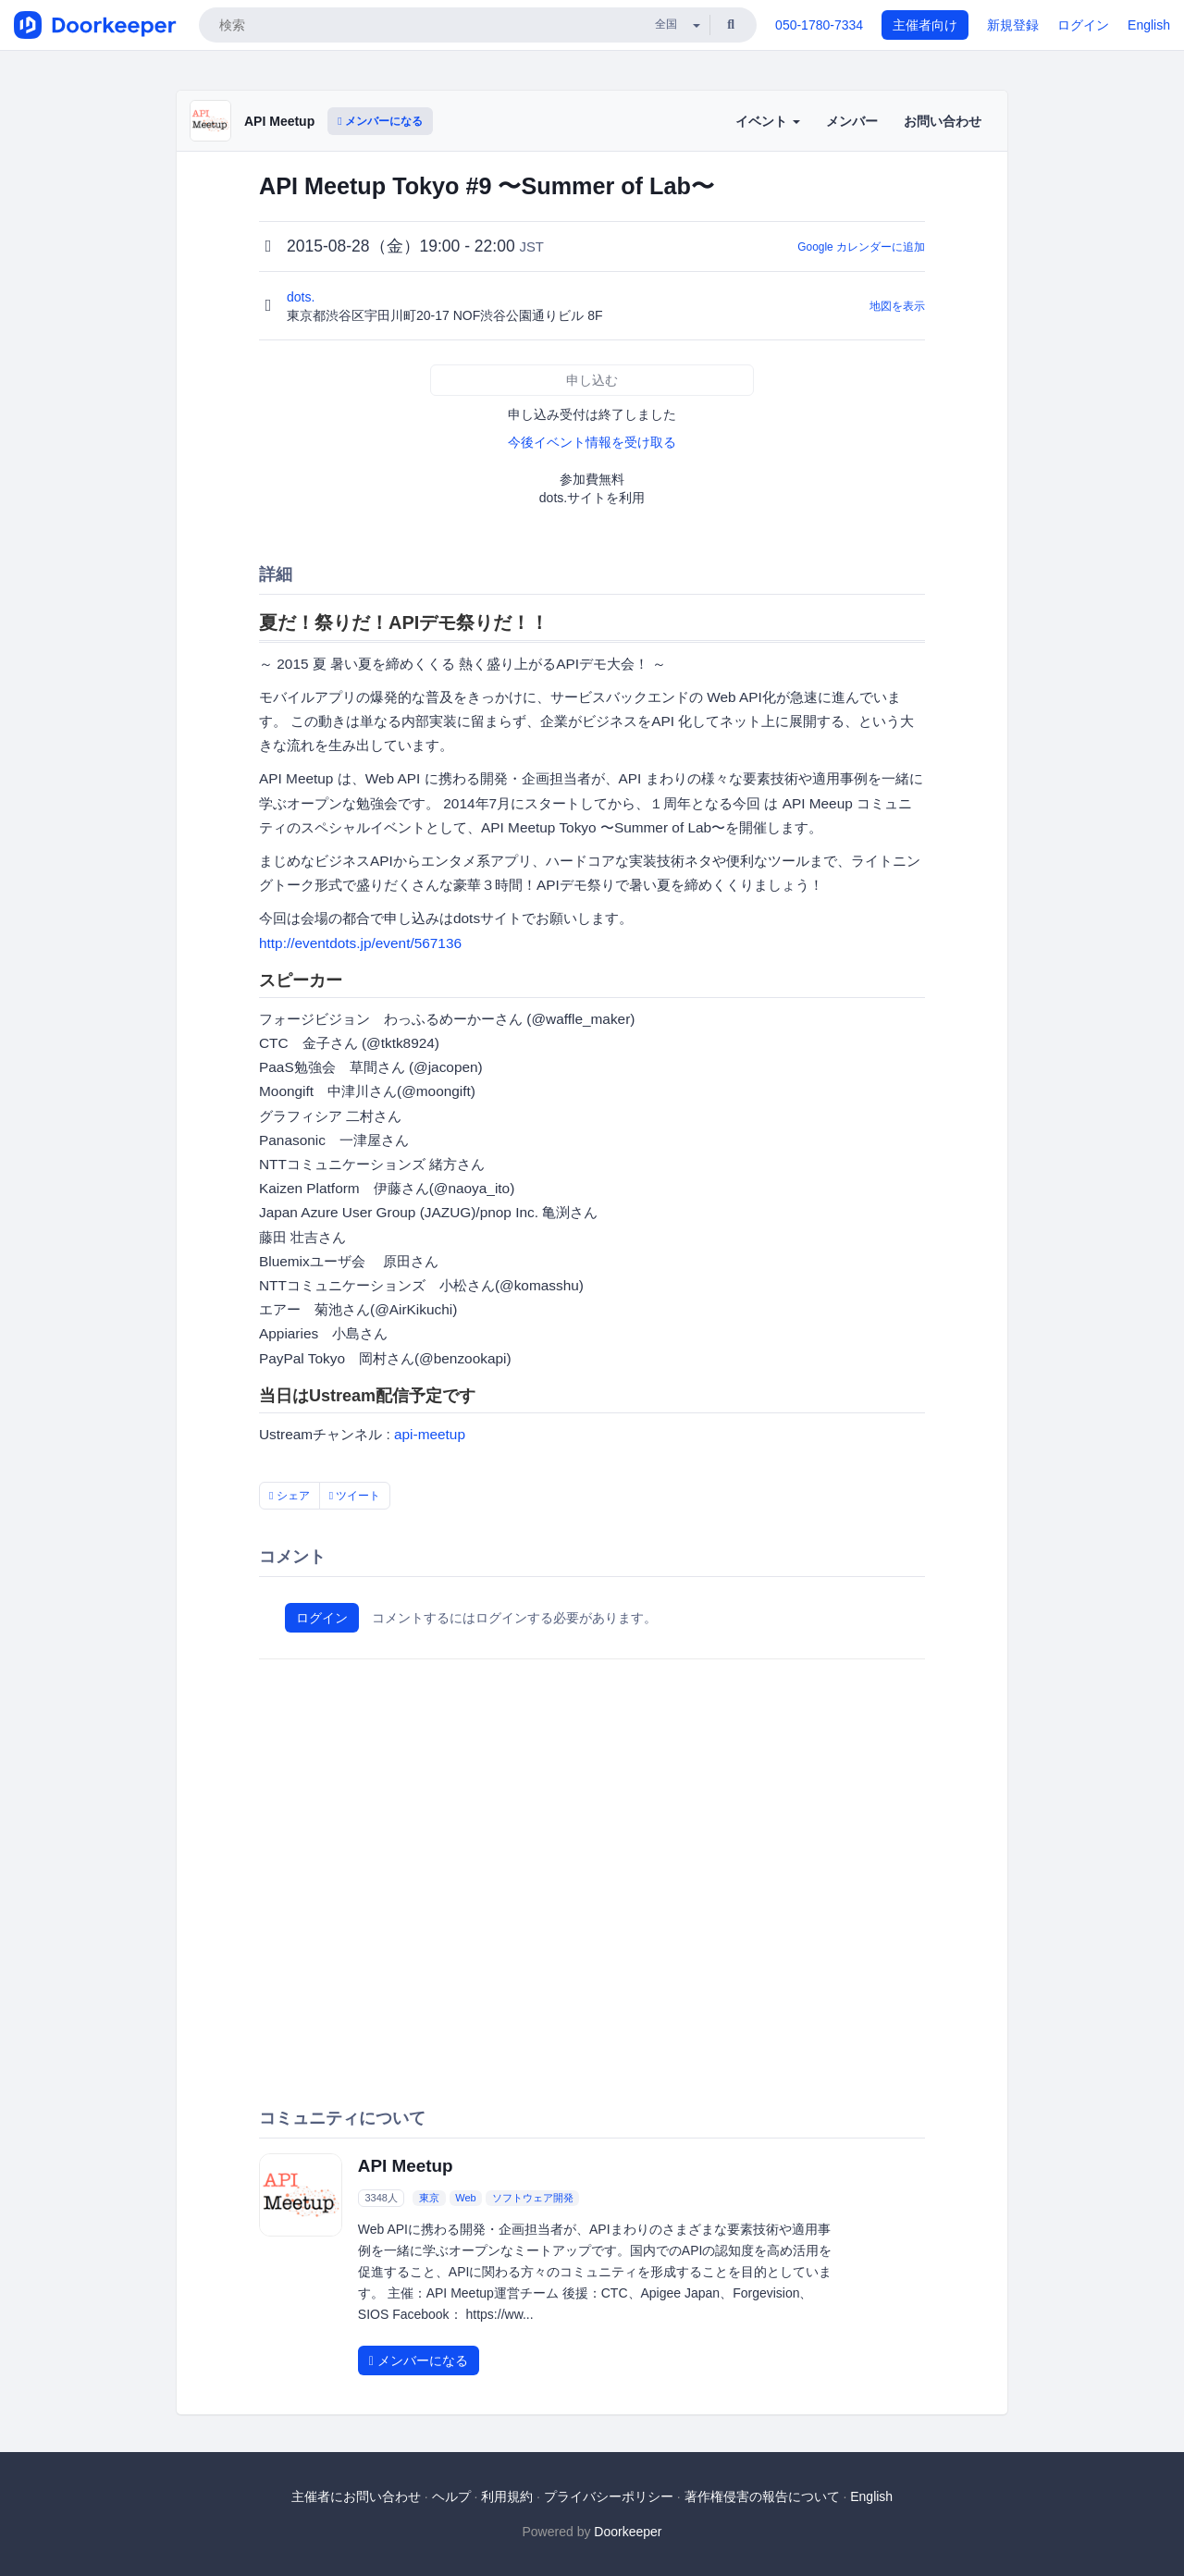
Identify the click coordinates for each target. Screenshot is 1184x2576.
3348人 (380, 2197)
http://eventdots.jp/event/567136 (360, 943)
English (1149, 25)
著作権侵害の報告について (762, 2496)
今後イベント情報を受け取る (592, 442)
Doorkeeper (627, 2531)
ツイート (355, 1495)
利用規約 (507, 2496)
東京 (429, 2197)
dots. (302, 297)
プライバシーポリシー (608, 2496)
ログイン (1083, 25)
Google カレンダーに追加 (861, 246)
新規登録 (1013, 25)
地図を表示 (897, 306)
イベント (767, 121)
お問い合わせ (942, 121)
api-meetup (429, 1434)
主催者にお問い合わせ (356, 2496)
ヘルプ (451, 2496)
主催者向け (925, 25)
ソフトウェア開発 (533, 2197)
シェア (289, 1495)
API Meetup (279, 121)
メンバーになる (380, 121)
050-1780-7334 (819, 25)
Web (465, 2197)
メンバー (852, 121)
